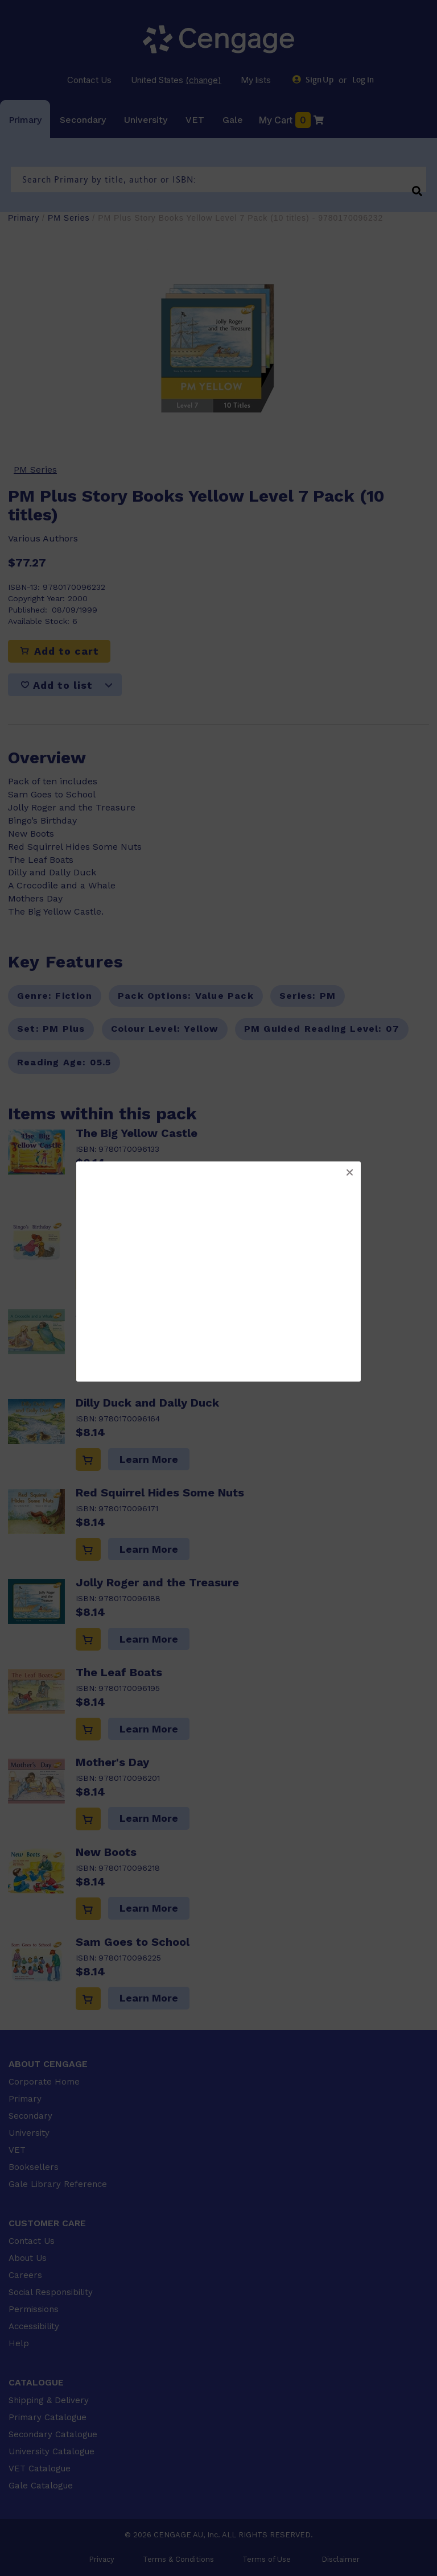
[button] (349, 1173)
